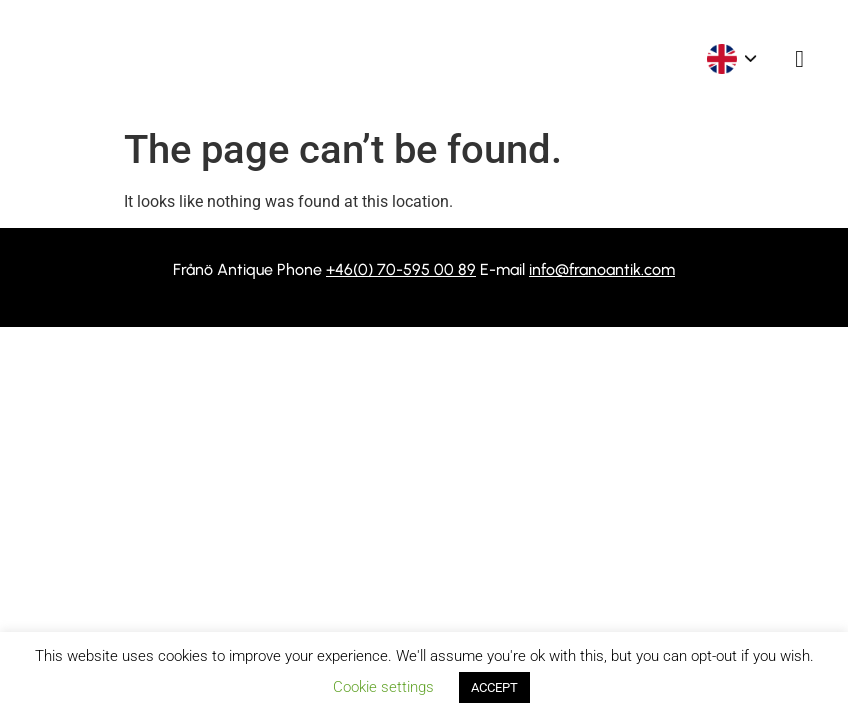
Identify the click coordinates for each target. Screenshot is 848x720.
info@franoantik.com (602, 269)
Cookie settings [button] (383, 687)
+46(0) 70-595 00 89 (401, 269)
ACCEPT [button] (494, 687)
